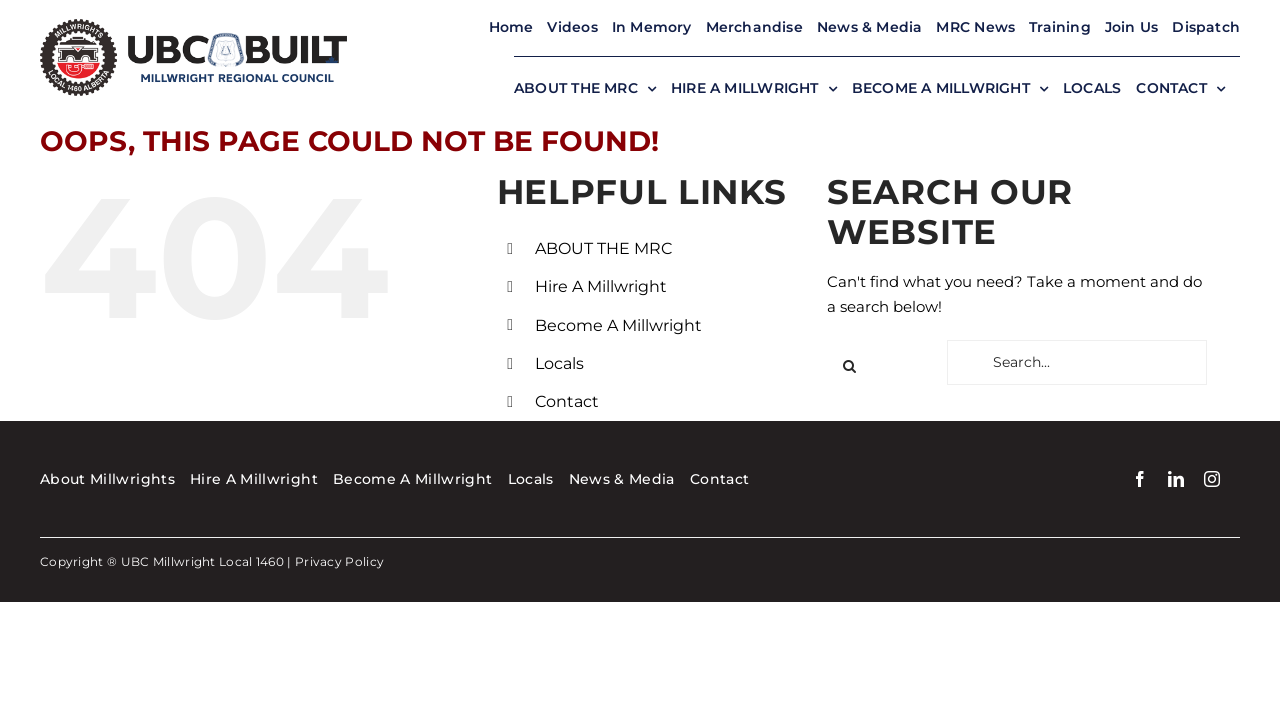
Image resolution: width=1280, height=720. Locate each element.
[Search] (849, 366)
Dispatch (1206, 27)
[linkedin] (1176, 479)
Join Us (1131, 27)
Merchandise (754, 27)
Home (511, 27)
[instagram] (1212, 479)
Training (1060, 27)
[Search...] (1077, 362)
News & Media (870, 27)
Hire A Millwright (601, 286)
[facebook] (1140, 479)
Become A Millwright (618, 325)
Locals (559, 363)
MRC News (975, 27)
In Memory (652, 27)
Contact (567, 401)
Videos (572, 27)
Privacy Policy (339, 561)
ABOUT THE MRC (603, 248)
